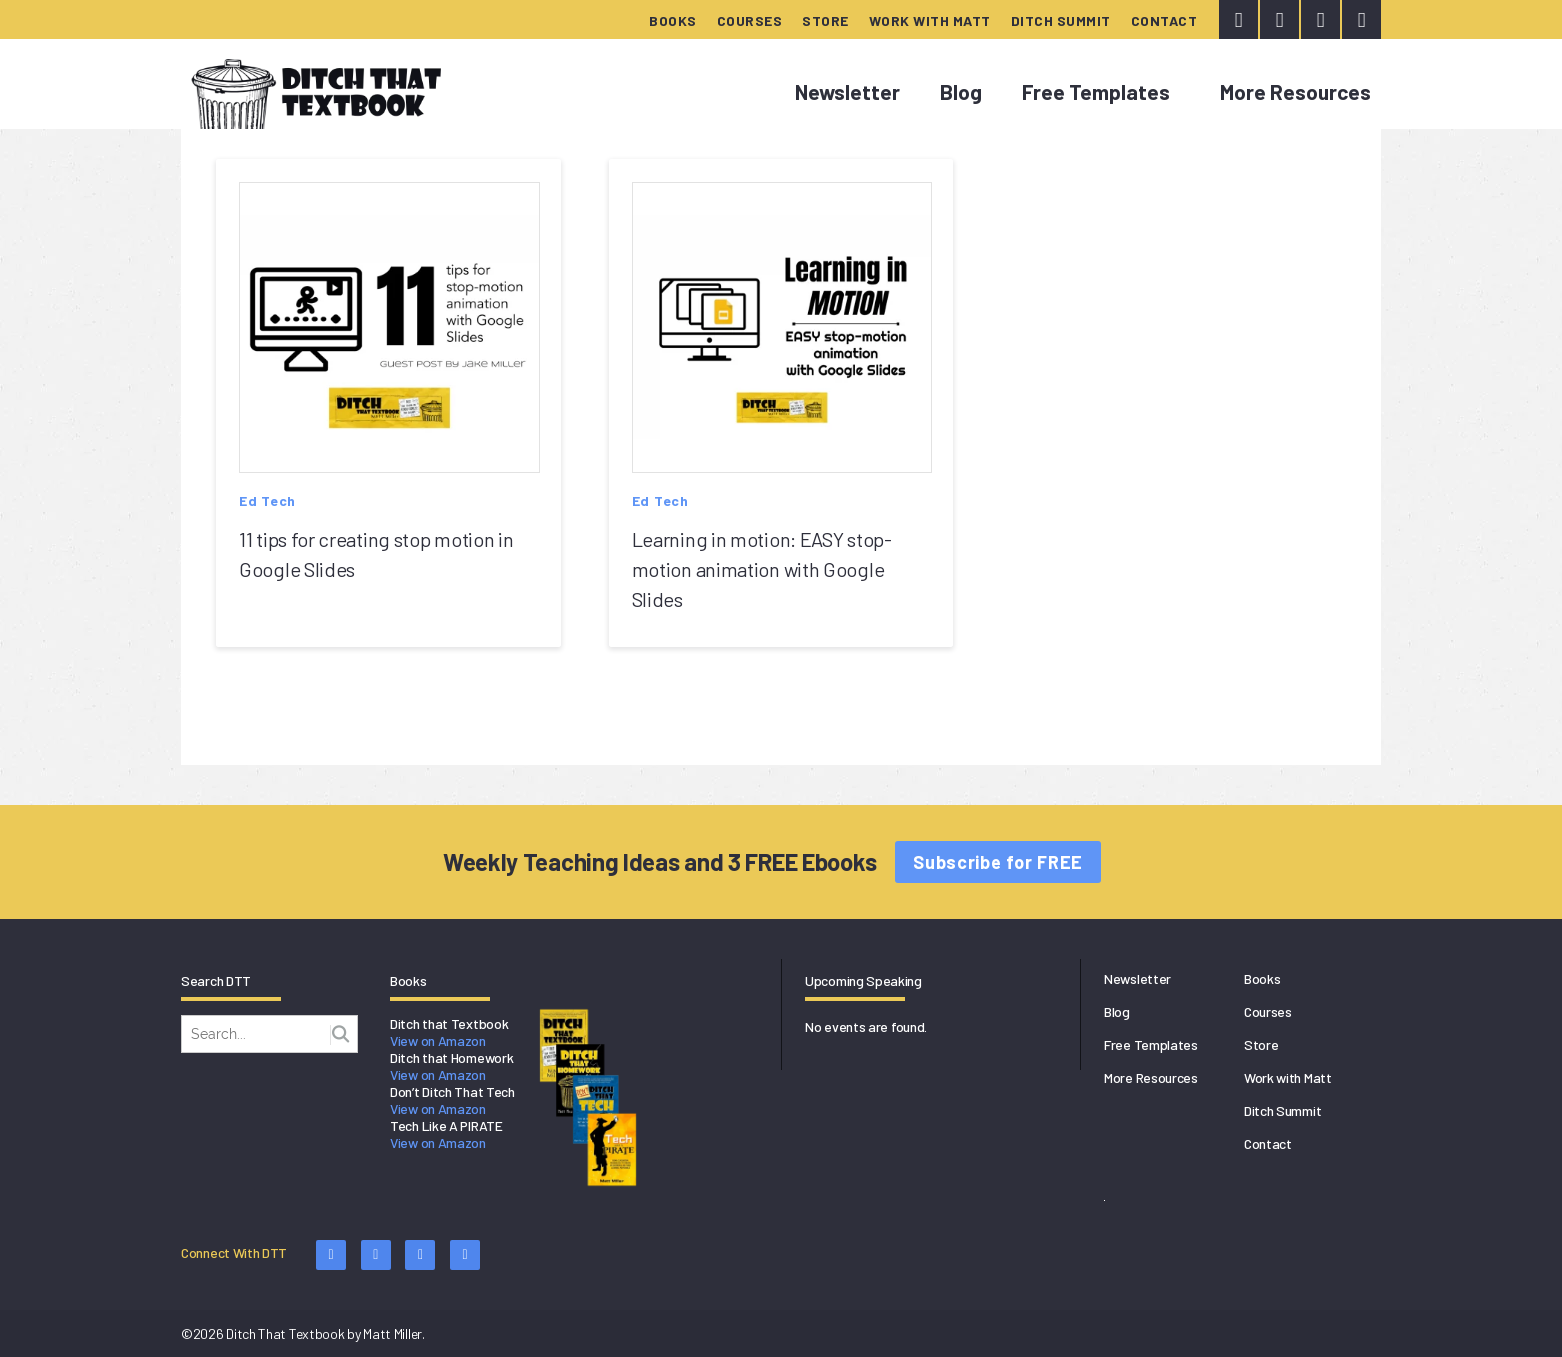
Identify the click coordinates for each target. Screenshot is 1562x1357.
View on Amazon (438, 1040)
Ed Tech (267, 500)
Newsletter (847, 91)
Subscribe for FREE (998, 862)
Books (673, 20)
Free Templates (1096, 91)
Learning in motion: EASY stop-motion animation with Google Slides (762, 569)
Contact (1164, 20)
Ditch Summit (1061, 20)
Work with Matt (930, 20)
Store (825, 20)
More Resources (1295, 91)
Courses (750, 20)
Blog (961, 91)
